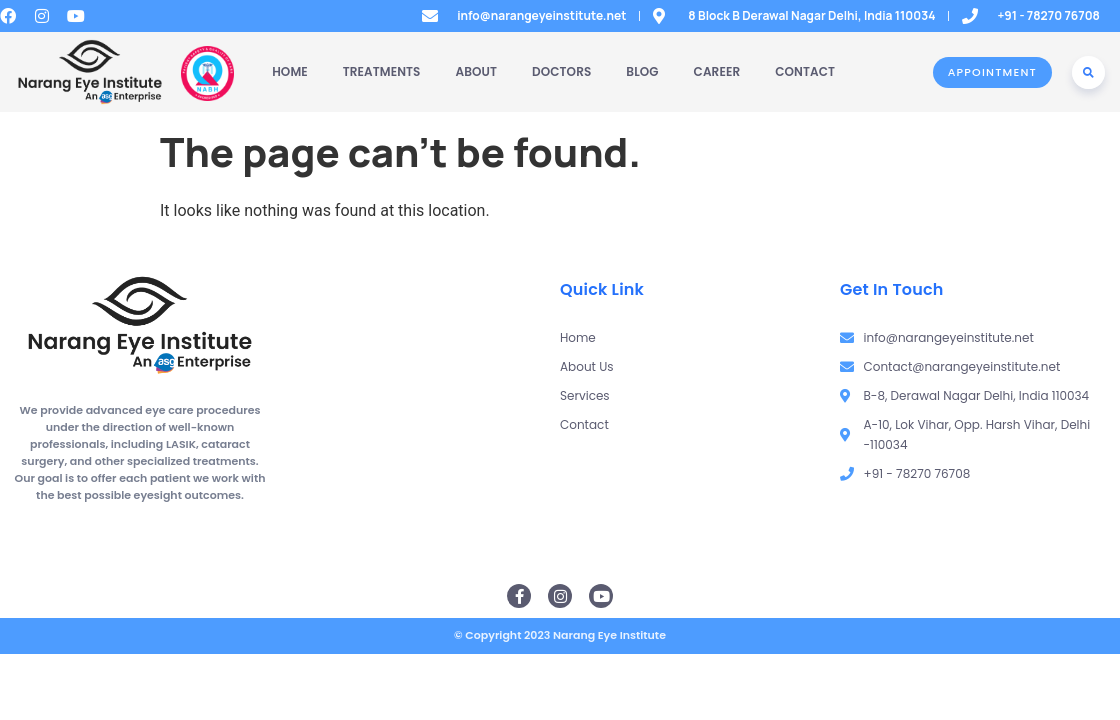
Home (290, 71)
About (477, 71)
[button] (1088, 72)
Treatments (382, 71)
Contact (805, 71)
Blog (642, 71)
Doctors (561, 71)
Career (717, 71)
